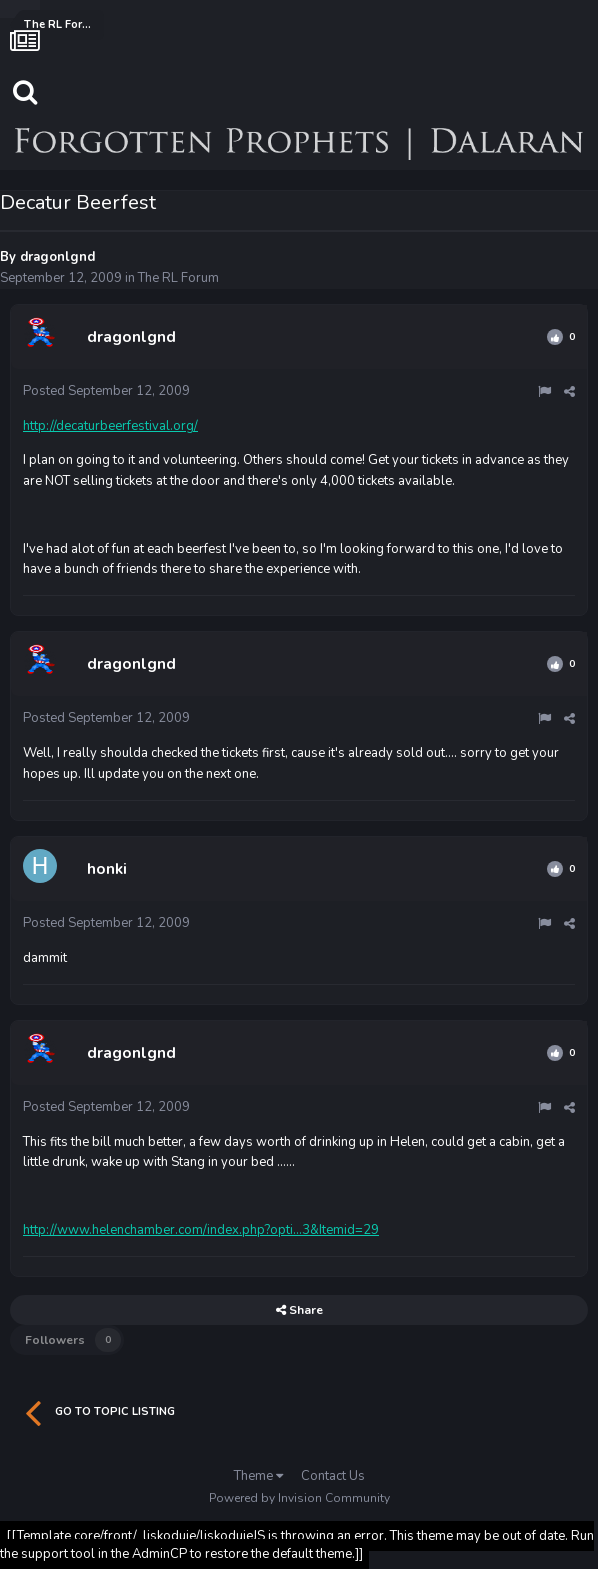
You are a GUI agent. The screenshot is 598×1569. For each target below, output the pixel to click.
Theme (258, 1476)
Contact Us (333, 1476)
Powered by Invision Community (299, 1498)
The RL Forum (178, 278)
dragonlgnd (57, 257)
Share (299, 1310)
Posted (106, 391)
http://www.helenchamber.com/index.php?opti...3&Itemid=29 (201, 1230)
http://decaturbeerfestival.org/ (110, 426)
